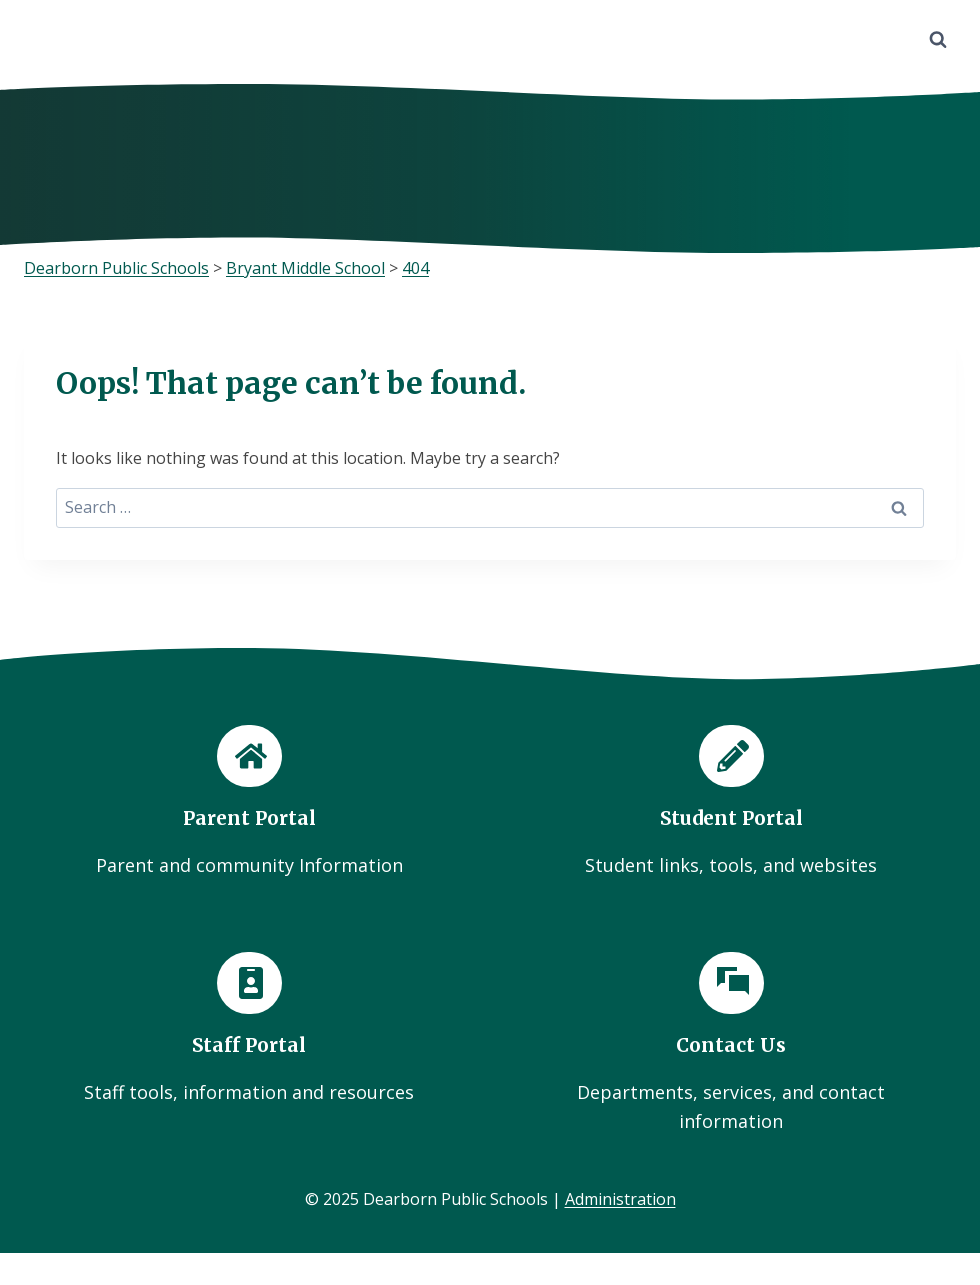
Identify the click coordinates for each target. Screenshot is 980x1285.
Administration (620, 1199)
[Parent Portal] (249, 802)
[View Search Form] (938, 40)
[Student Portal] (731, 802)
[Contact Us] (731, 1044)
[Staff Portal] (249, 1029)
